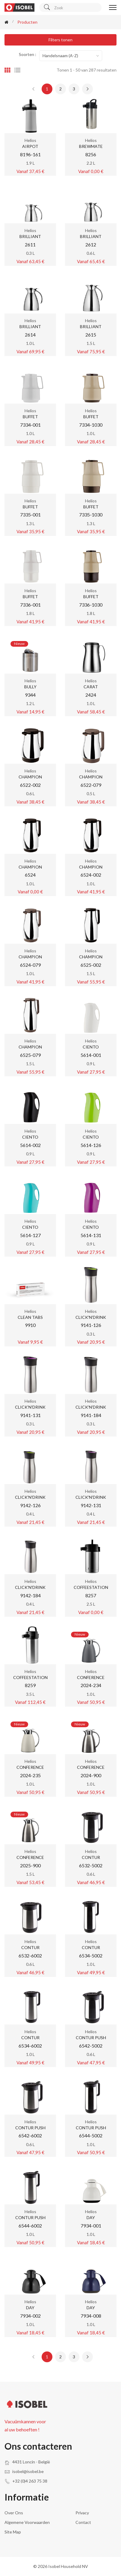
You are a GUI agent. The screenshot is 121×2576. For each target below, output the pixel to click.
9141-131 (30, 1415)
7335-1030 (90, 514)
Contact (83, 2522)
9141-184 (91, 1415)
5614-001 (91, 1055)
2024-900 (91, 1775)
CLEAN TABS (30, 1317)
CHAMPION (30, 776)
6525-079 (30, 1055)
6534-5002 (90, 1955)
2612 (90, 244)
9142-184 (30, 1595)
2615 (90, 334)
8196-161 (30, 154)
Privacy (82, 2512)
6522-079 (91, 785)
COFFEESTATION (91, 1587)
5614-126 (91, 1145)
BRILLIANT (30, 236)
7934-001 (91, 2225)
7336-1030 (90, 604)
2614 (30, 334)
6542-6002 (30, 2135)
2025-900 (30, 1865)
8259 (30, 1685)
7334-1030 (90, 425)
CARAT (91, 686)
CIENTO (91, 1046)
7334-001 (30, 425)
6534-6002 (30, 2045)
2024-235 (30, 1775)
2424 (90, 695)
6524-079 (30, 965)
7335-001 (30, 514)
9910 (30, 1325)
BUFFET (30, 416)
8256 (90, 154)
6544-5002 (90, 2135)
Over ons (13, 2512)
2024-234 (91, 1685)
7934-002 (30, 2316)
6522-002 (30, 785)
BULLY (30, 686)
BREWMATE (91, 146)
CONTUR (91, 1857)
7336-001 (30, 604)
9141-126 (91, 1325)
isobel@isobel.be (28, 2471)
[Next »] (87, 89)
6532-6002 (30, 1955)
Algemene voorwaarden (27, 2522)
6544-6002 (30, 2225)
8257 (90, 1595)
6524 (30, 875)
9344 (30, 695)
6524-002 (91, 875)
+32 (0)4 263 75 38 (29, 2480)
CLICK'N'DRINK (90, 1317)
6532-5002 (90, 1865)
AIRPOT (30, 146)
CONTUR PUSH (91, 2037)
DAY (91, 2217)
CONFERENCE (91, 1677)
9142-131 (91, 1505)
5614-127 (30, 1235)
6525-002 (91, 965)
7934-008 (91, 2316)
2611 (30, 244)
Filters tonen (60, 39)
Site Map (12, 2531)
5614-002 (30, 1145)
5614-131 (91, 1235)
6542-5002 (90, 2045)
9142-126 (30, 1505)
